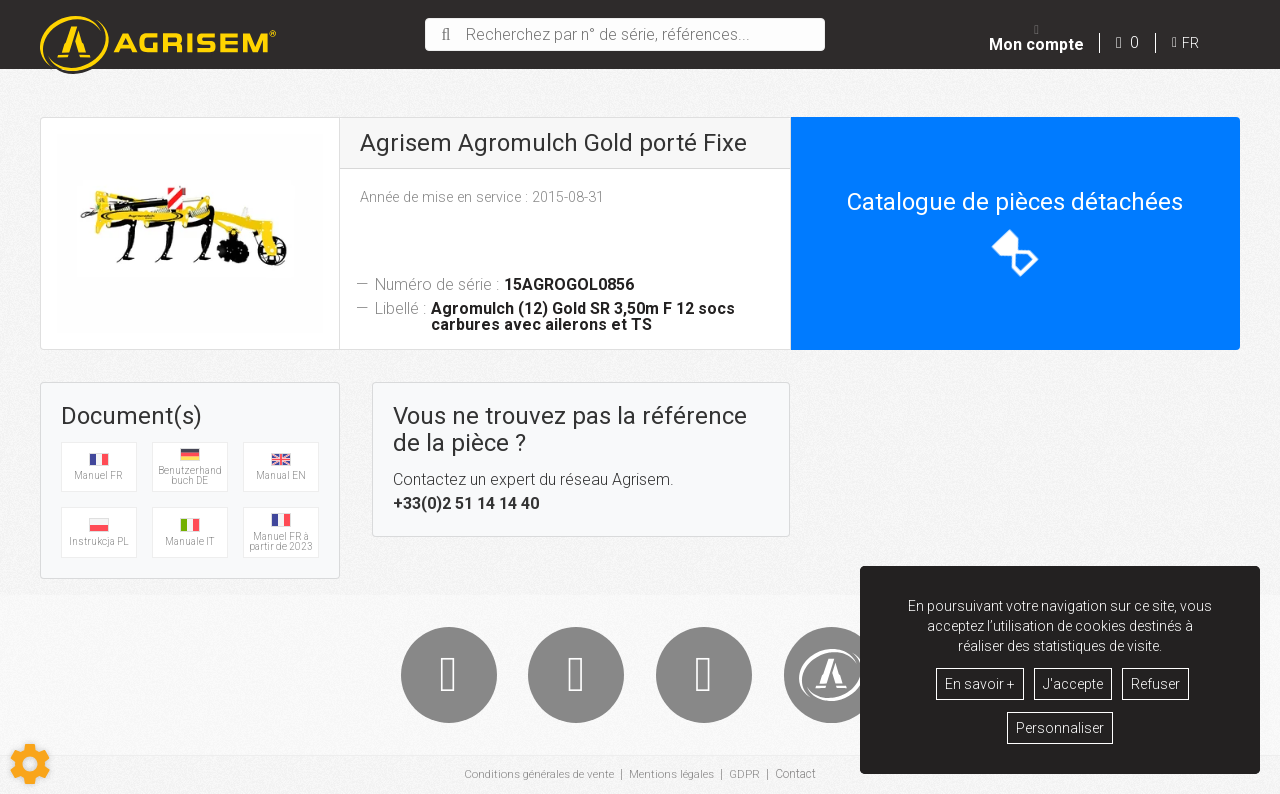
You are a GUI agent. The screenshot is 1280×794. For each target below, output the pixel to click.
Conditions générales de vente (536, 775)
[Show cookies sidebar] (30, 764)
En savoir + (980, 684)
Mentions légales (673, 775)
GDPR (749, 775)
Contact (800, 775)
